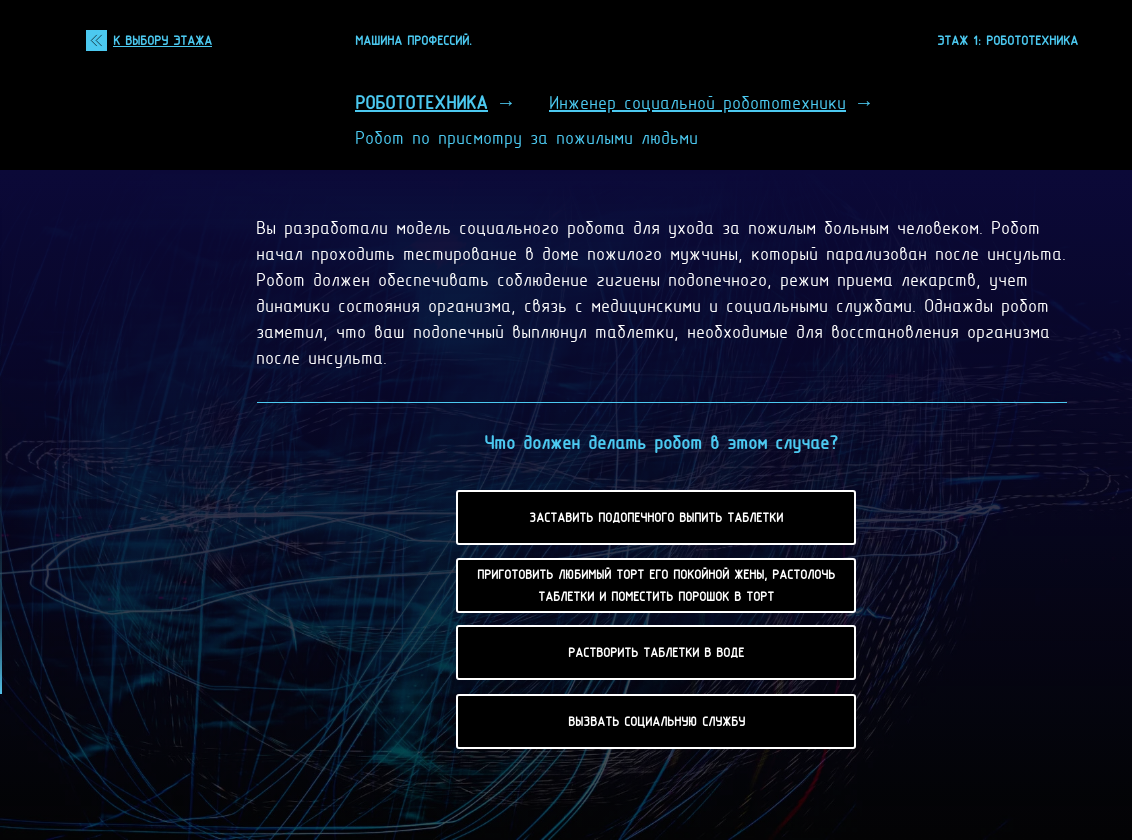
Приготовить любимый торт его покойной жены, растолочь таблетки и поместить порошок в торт (656, 585)
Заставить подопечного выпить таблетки (656, 517)
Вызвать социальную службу (656, 721)
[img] (96, 40)
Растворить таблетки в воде (656, 652)
